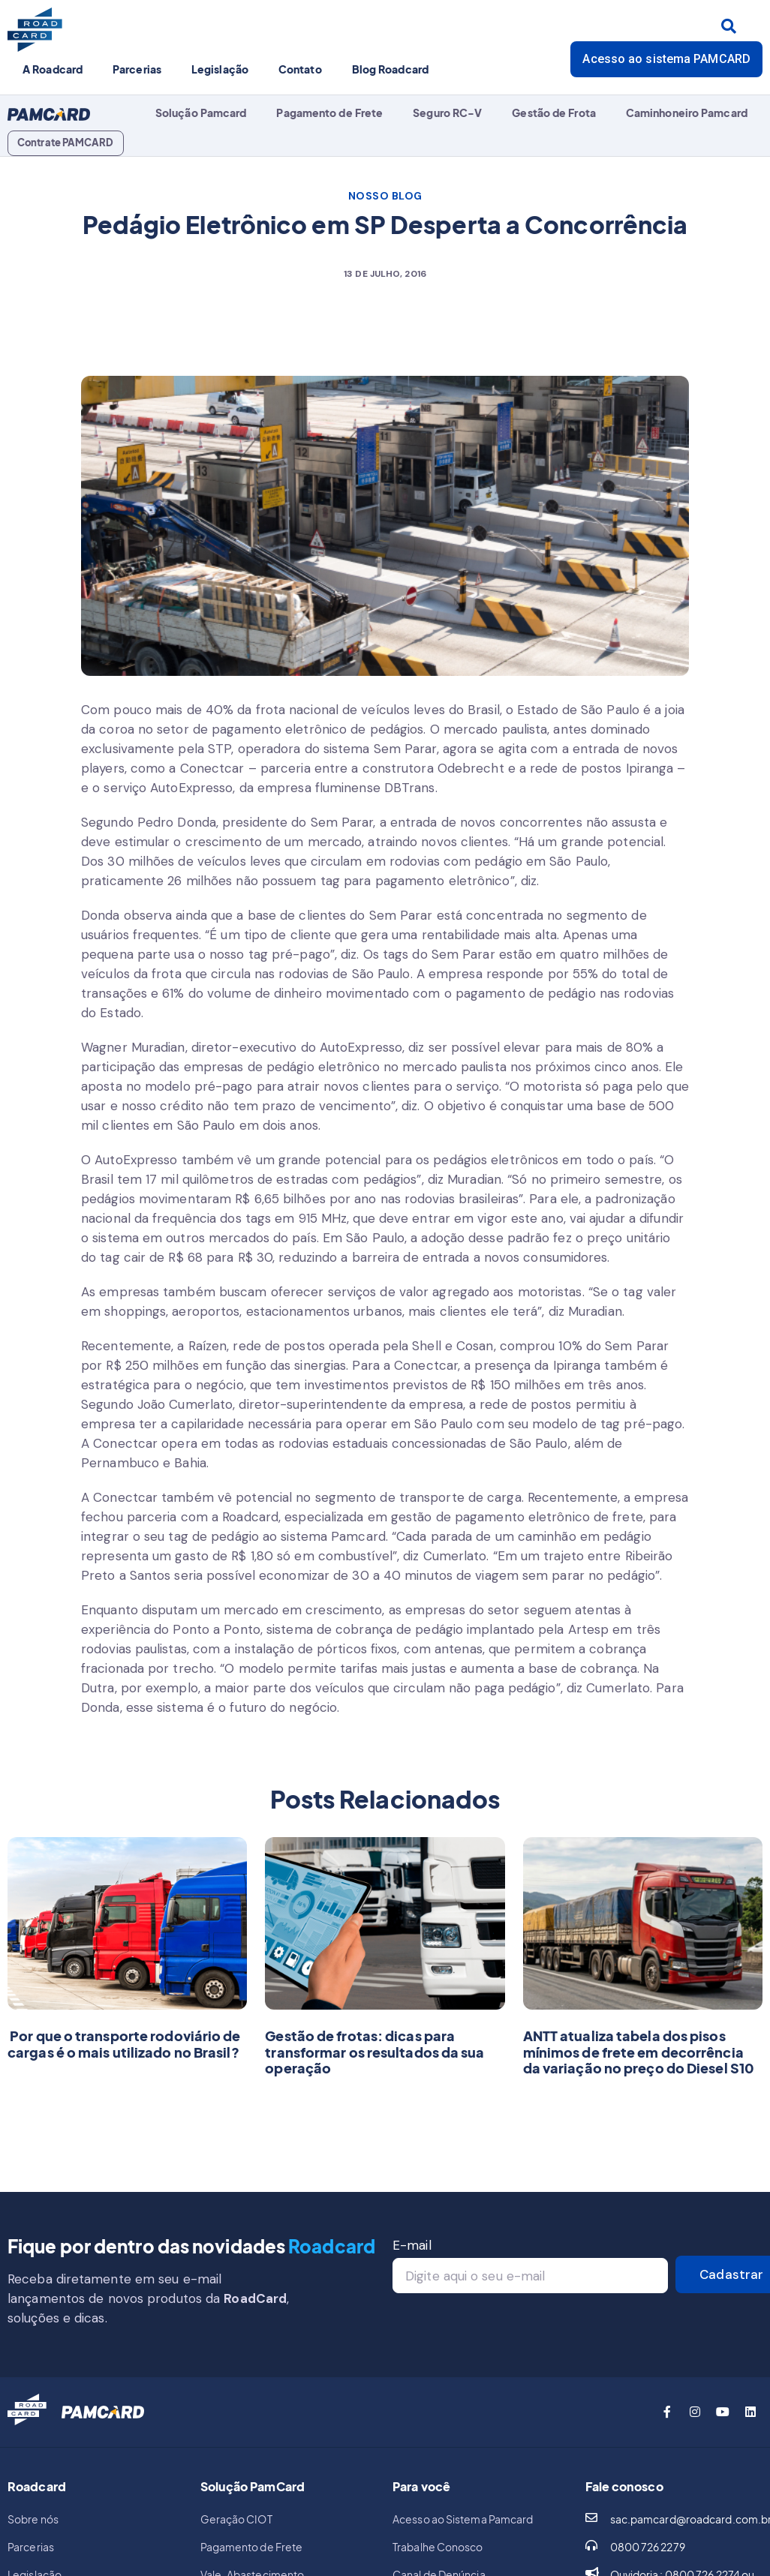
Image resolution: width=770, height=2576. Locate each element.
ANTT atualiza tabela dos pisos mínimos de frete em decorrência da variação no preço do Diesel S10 (638, 2051)
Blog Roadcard (390, 69)
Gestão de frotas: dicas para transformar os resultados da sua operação (374, 2051)
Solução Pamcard (201, 112)
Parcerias (137, 69)
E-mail (412, 2245)
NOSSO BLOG (385, 196)
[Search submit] (728, 26)
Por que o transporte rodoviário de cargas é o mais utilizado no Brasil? (124, 2044)
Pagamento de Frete (329, 112)
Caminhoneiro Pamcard (686, 112)
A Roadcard (53, 69)
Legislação (219, 69)
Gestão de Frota (554, 112)
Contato (300, 69)
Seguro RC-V (447, 112)
